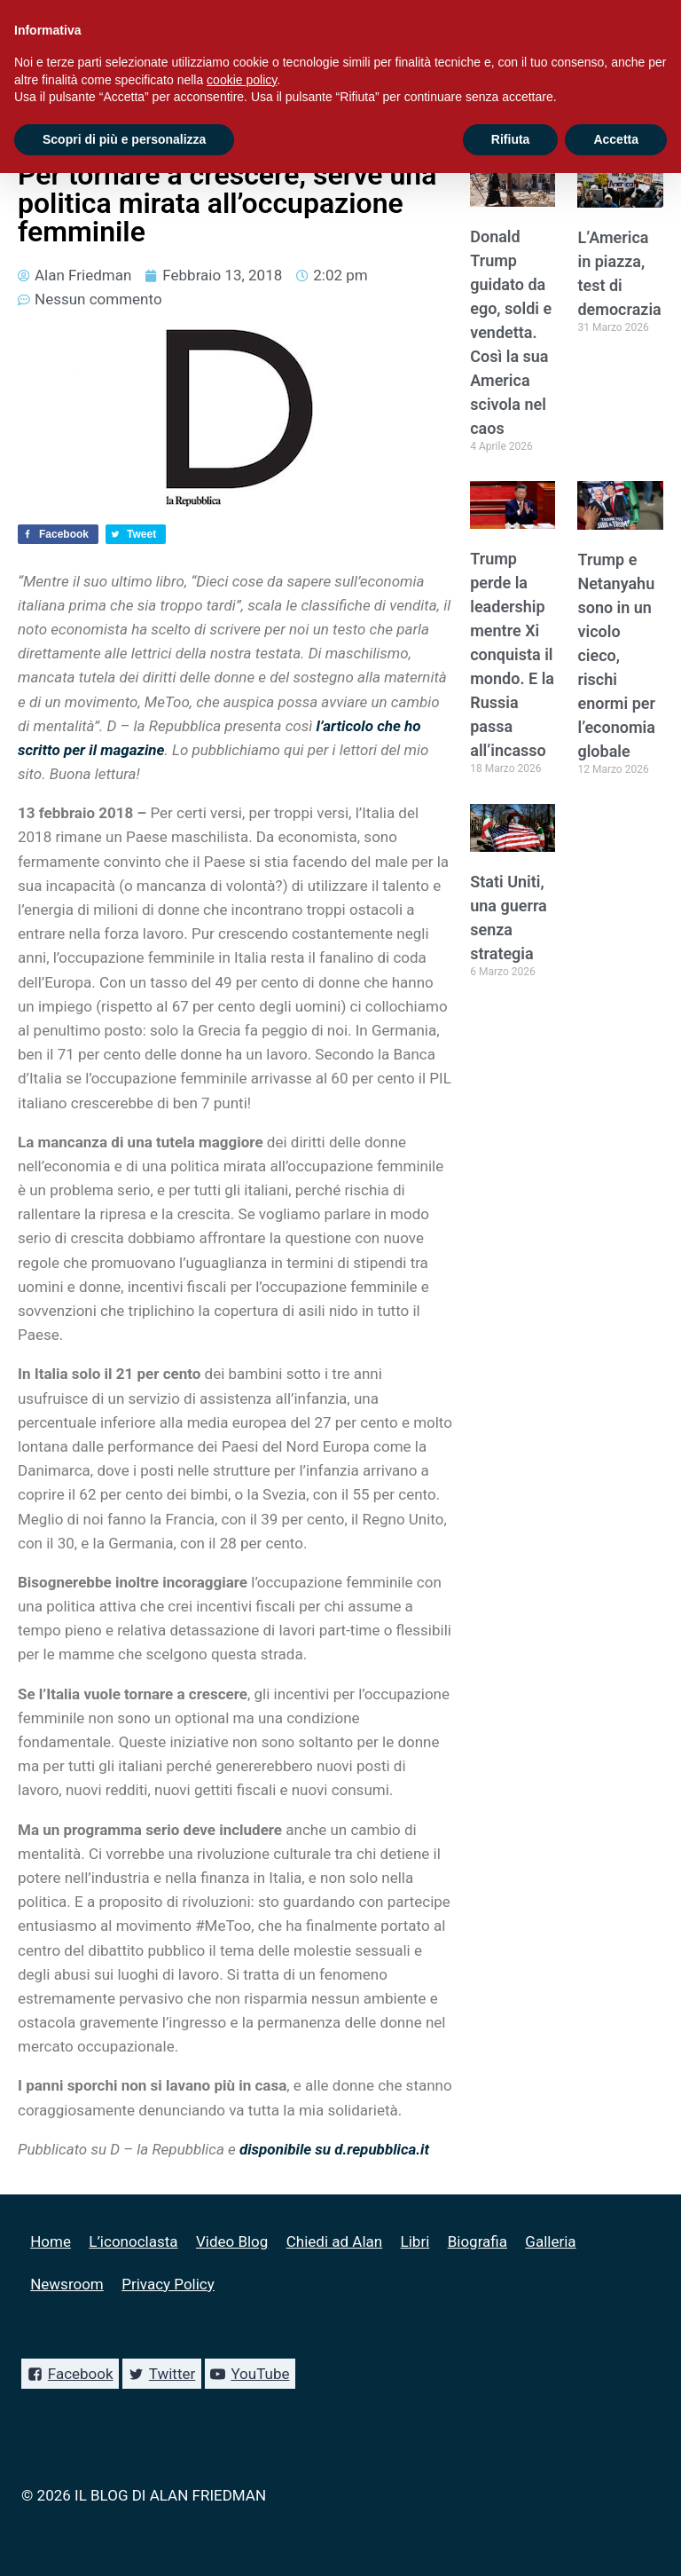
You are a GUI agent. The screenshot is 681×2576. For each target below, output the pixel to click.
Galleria (550, 2241)
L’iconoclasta (133, 2241)
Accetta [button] (615, 139)
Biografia (477, 2241)
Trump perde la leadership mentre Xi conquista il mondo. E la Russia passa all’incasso (512, 654)
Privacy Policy (168, 2284)
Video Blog (232, 2241)
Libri (415, 2241)
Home (50, 2241)
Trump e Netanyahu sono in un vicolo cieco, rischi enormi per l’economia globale (615, 655)
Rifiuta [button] (510, 139)
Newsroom (67, 2284)
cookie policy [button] (242, 80)
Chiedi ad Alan (334, 2241)
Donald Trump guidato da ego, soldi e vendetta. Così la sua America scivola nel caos (511, 332)
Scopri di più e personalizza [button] (124, 139)
